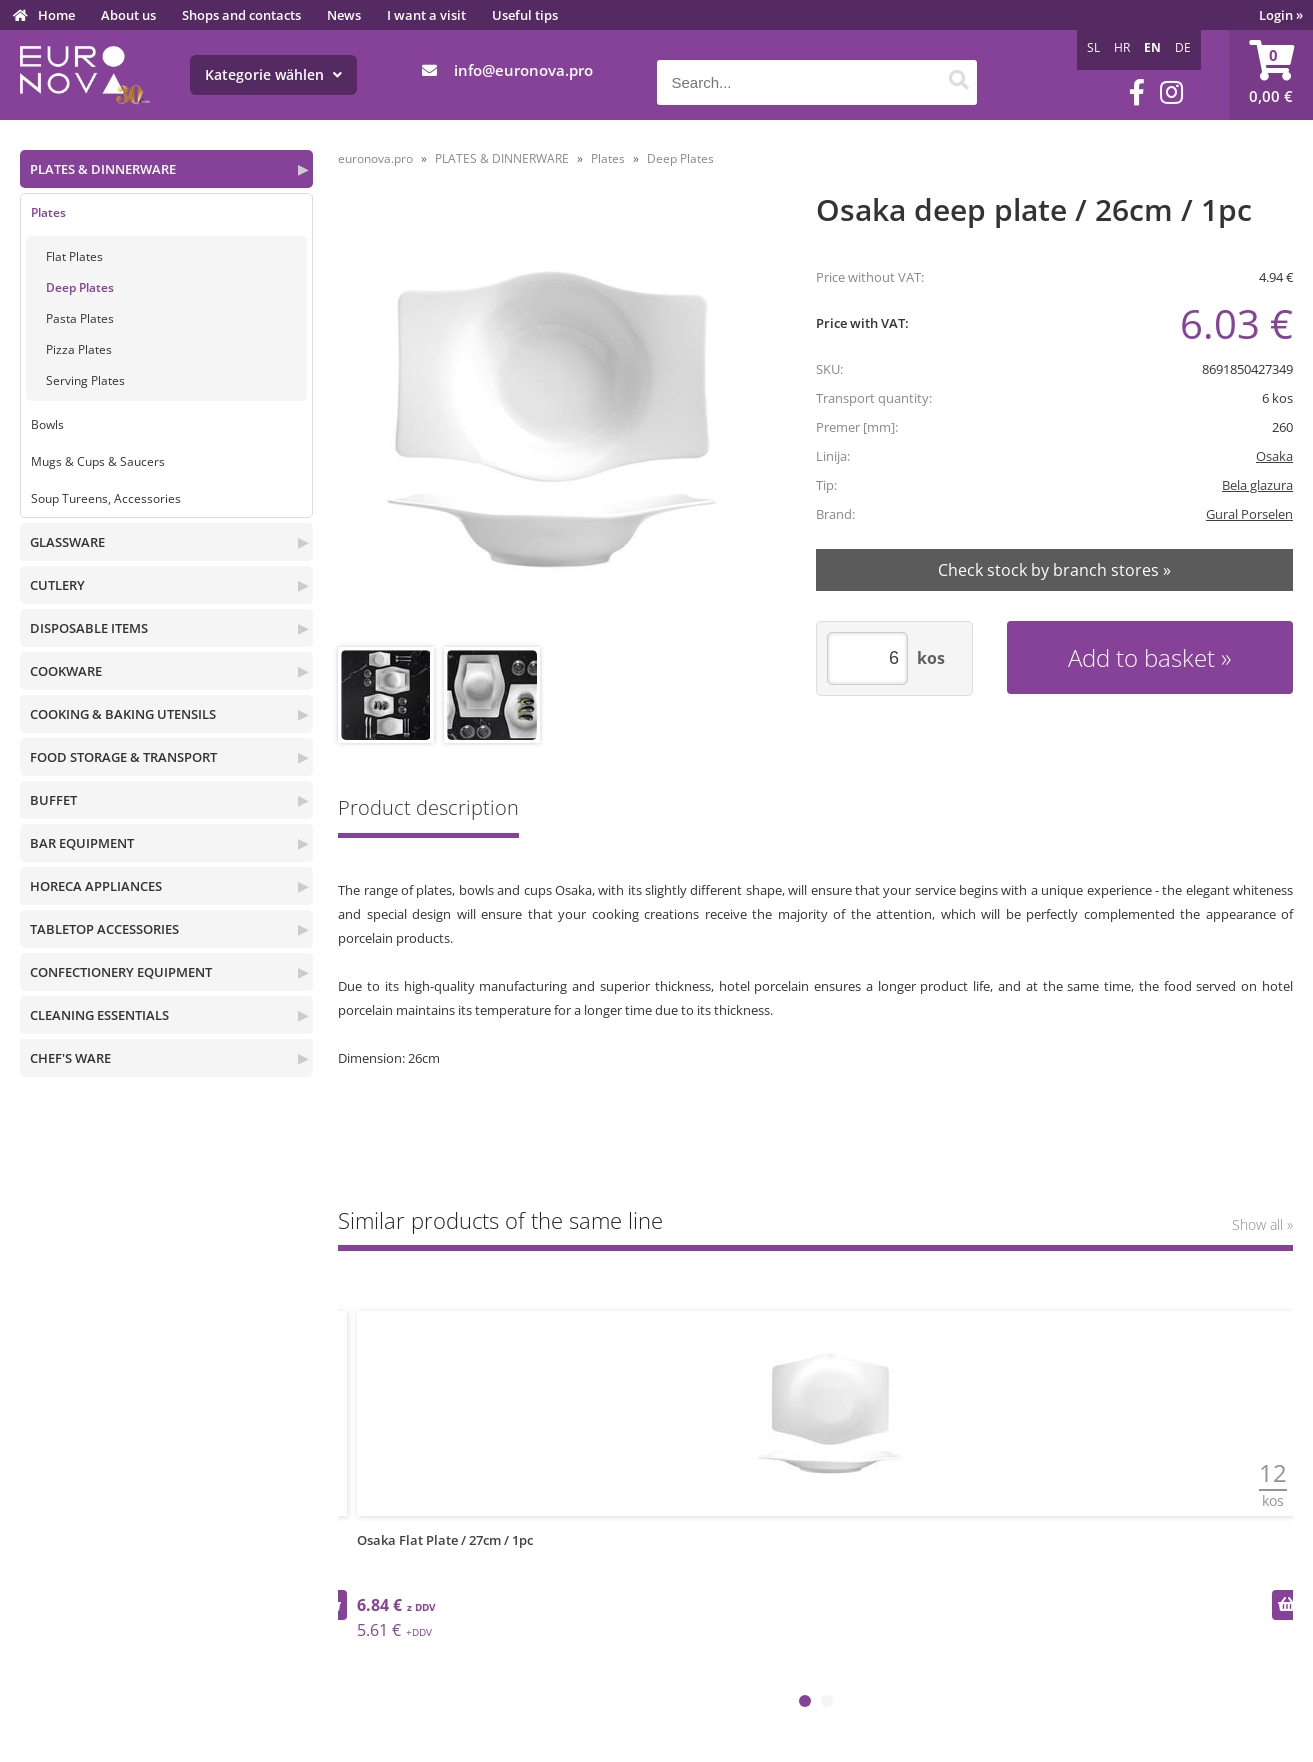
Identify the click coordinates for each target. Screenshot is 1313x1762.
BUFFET (53, 800)
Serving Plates (85, 380)
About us (128, 15)
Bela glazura (1257, 485)
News (344, 15)
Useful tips (525, 15)
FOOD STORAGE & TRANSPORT (123, 757)
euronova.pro (375, 158)
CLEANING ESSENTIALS (99, 1015)
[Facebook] (1137, 92)
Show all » (1262, 1224)
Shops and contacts (241, 15)
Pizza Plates (79, 349)
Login (1281, 15)
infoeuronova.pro (523, 70)
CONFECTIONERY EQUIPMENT (121, 972)
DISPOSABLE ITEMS (89, 628)
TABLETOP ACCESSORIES (104, 929)
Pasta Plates (80, 318)
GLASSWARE (67, 542)
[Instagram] (1171, 92)
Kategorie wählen (273, 74)
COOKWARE (66, 671)
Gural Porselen (1249, 514)
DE (1183, 47)
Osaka (1274, 456)
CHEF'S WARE (70, 1058)
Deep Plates (80, 287)
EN (1152, 47)
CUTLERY (57, 585)
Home (56, 15)
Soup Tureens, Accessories (106, 498)
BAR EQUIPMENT (82, 843)
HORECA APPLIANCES (96, 886)
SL (1093, 47)
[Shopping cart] (1271, 75)
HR (1122, 47)
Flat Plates (74, 256)
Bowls (47, 424)
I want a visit (426, 15)
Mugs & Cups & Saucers (98, 461)
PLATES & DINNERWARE (103, 169)
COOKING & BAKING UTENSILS (123, 714)
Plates (48, 212)
